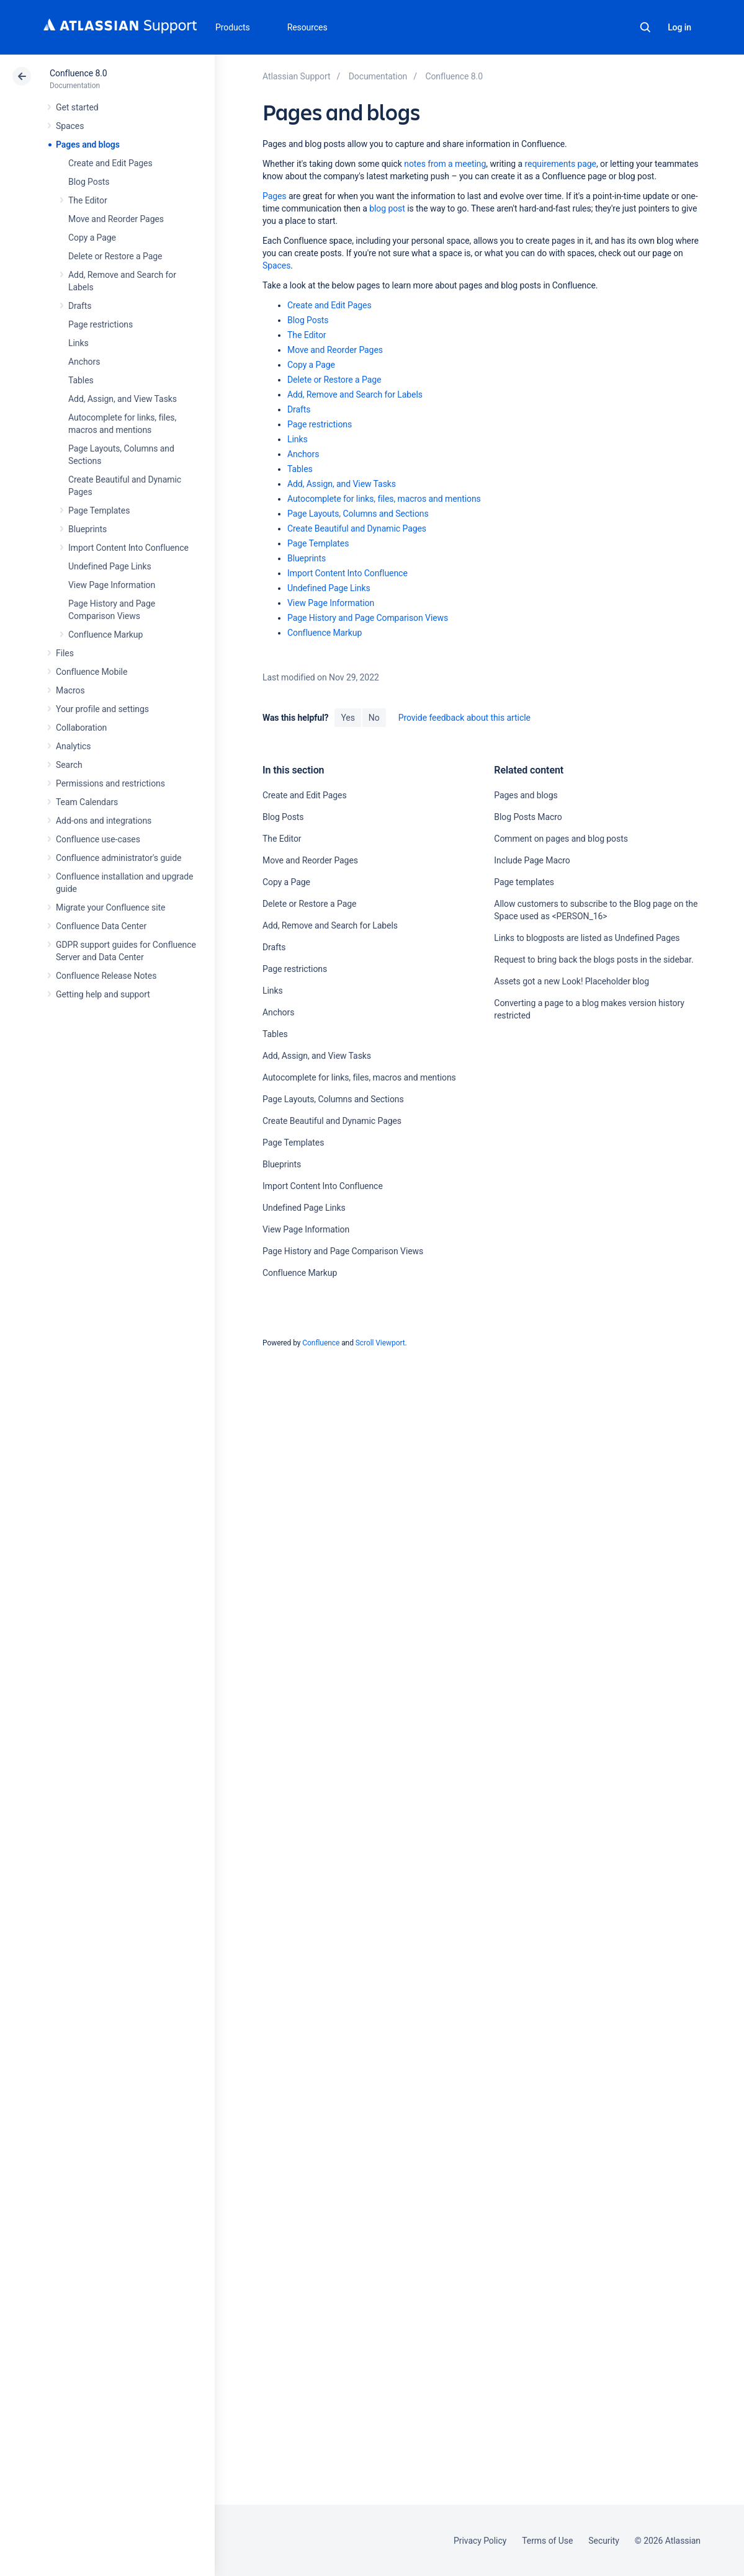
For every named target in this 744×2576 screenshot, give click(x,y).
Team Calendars (87, 802)
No (374, 718)
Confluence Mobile (91, 672)
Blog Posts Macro (528, 817)
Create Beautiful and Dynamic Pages (356, 528)
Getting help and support (103, 994)
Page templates (524, 882)
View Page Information (111, 585)
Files (65, 653)
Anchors (84, 362)
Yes (347, 718)
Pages (274, 196)
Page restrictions (100, 324)
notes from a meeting (445, 164)
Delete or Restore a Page (115, 256)
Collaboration (81, 728)
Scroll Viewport (380, 1343)
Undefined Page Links (109, 566)
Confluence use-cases (98, 839)
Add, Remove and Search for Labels (355, 394)
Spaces (70, 126)
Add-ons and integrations (103, 821)
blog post (387, 208)
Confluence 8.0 (78, 73)
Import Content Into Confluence (128, 548)
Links (78, 343)
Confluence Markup (105, 635)
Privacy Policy (480, 2541)
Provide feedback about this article (464, 718)
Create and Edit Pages (110, 163)
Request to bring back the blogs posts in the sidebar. (593, 960)
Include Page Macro (532, 860)
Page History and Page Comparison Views (367, 618)
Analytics (73, 746)
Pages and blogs (88, 144)
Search (645, 27)
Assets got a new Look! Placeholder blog (571, 981)
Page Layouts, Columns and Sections (358, 514)
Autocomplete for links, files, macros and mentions (384, 499)
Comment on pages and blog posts (561, 839)
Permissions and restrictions (110, 783)
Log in (679, 27)
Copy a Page (92, 238)
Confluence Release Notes (106, 976)
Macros (70, 690)
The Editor (87, 200)
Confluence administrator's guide (118, 858)
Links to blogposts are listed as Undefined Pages (586, 938)
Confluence (320, 1343)
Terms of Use (547, 2541)
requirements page (560, 164)
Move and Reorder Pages (116, 219)
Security (603, 2541)
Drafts (80, 306)
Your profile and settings (102, 709)
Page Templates (99, 510)
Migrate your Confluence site (110, 907)
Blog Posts (89, 182)
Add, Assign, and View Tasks (122, 399)
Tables (81, 380)
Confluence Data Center (101, 926)
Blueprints (87, 529)
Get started (77, 107)
